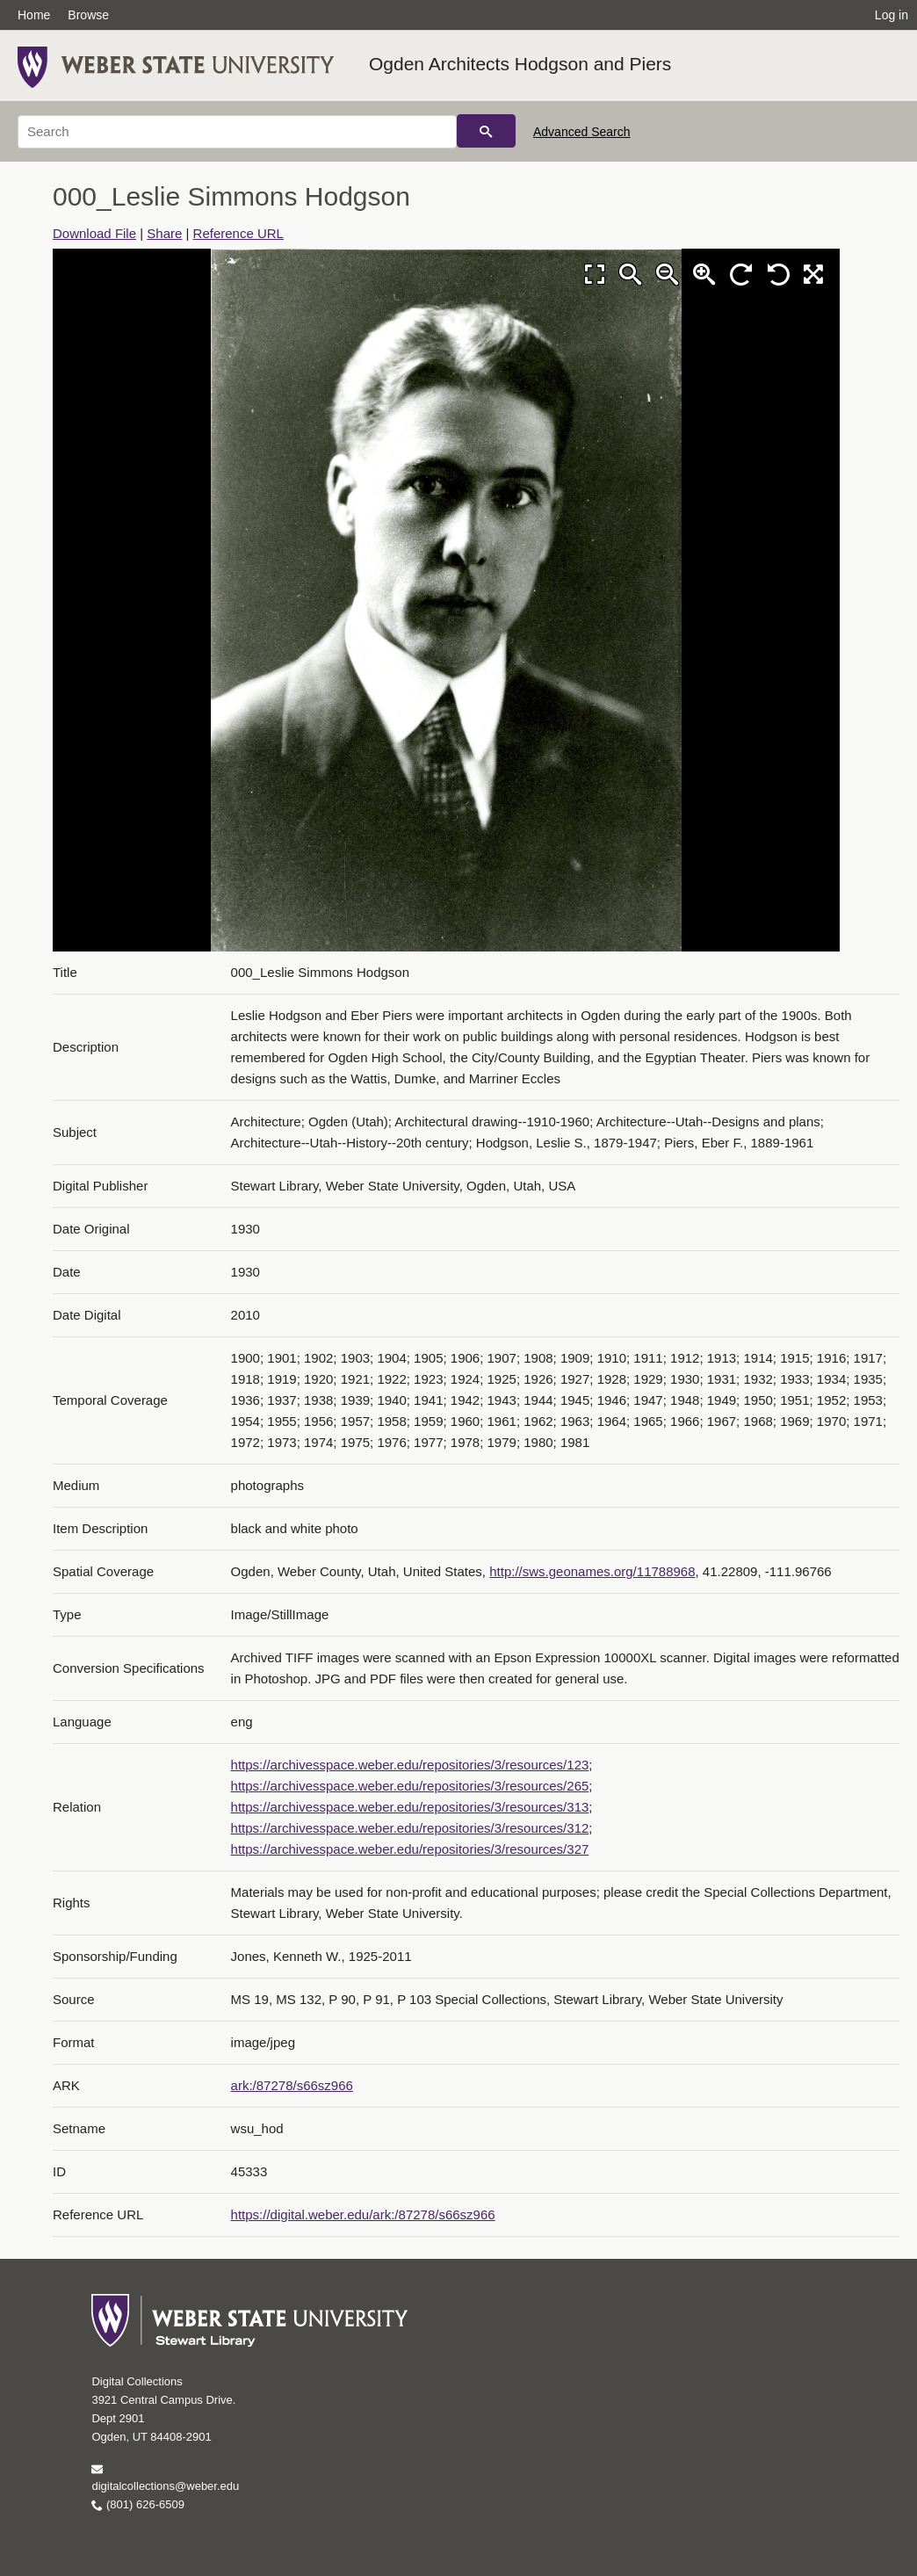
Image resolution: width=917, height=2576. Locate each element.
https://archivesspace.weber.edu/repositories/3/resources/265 (410, 1785)
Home (34, 15)
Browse (88, 15)
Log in (891, 15)
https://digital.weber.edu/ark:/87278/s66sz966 (363, 2214)
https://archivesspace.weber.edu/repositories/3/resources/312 (410, 1827)
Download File (94, 233)
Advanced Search (582, 132)
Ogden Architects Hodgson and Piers (520, 64)
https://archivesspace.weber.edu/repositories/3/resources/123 (410, 1764)
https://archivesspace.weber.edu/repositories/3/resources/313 (410, 1806)
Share (164, 233)
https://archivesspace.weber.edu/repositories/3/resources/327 (410, 1849)
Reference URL (238, 233)
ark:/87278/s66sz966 (292, 2085)
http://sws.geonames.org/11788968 (592, 1571)
